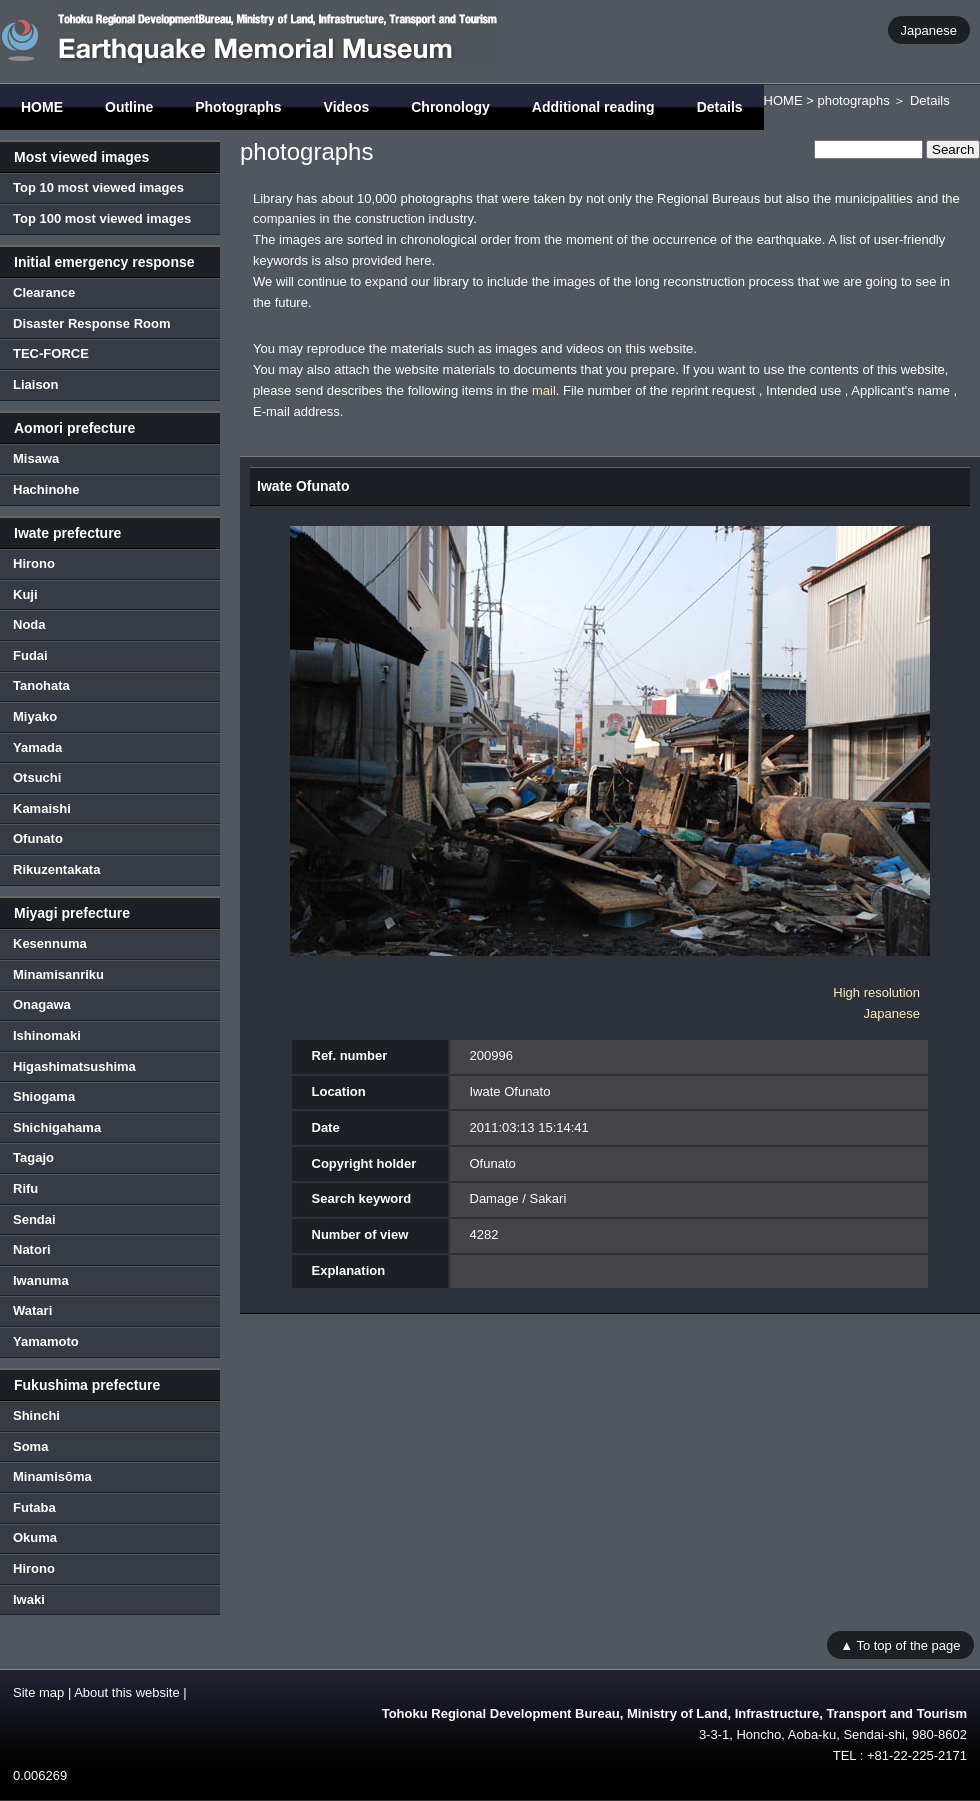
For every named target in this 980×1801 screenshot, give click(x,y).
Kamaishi (42, 808)
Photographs (238, 107)
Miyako (35, 716)
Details (720, 107)
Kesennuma (50, 943)
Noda (29, 624)
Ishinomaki (47, 1035)
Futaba (34, 1507)
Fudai (30, 655)
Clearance (44, 292)
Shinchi (36, 1415)
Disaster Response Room (92, 323)
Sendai (34, 1219)
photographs (853, 100)
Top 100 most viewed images (102, 218)
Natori (32, 1249)
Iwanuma (41, 1280)
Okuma (35, 1537)
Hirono (34, 563)
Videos (347, 107)
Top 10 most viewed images (98, 187)
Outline (129, 107)
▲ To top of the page (900, 1644)
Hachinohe (46, 489)
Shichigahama (57, 1127)
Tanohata (41, 685)
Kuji (25, 594)
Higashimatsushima (74, 1066)
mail (544, 390)
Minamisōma (52, 1476)
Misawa (36, 458)
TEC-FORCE (51, 353)
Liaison (36, 384)
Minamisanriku (58, 974)
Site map (38, 1692)
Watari (32, 1310)
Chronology (450, 107)
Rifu (25, 1188)
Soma (30, 1446)
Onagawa (42, 1004)
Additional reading (593, 107)
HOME (42, 107)
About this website (127, 1692)
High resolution (876, 992)
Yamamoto (46, 1341)
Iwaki (29, 1599)
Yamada (37, 747)
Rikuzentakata (56, 869)
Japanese (929, 29)
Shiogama (44, 1096)
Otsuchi (37, 777)
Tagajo (33, 1157)
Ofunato (38, 838)
